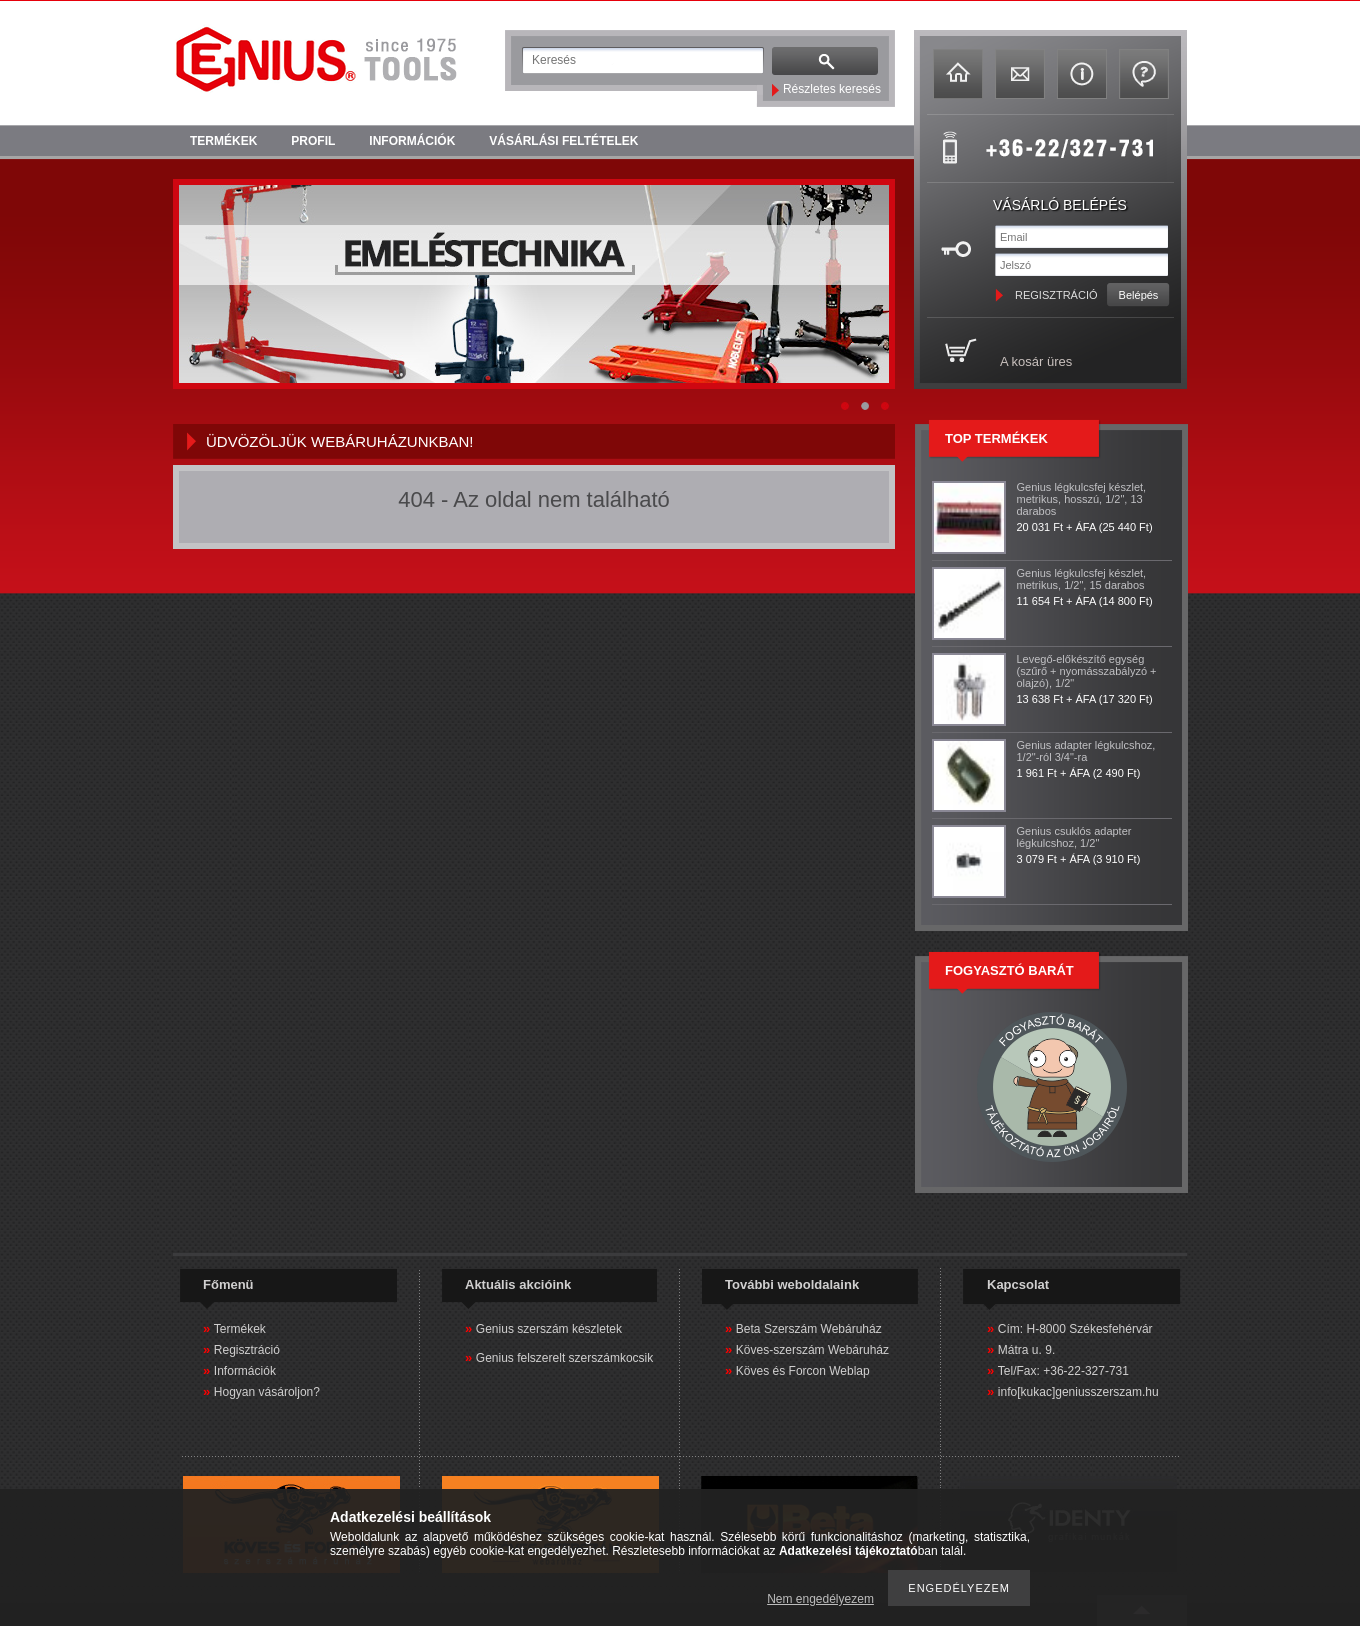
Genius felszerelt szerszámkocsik (564, 1358)
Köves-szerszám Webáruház (812, 1350)
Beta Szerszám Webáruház (809, 1329)
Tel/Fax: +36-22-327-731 (1063, 1371)
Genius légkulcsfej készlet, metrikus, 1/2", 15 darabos (1082, 579)
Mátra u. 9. (1026, 1350)
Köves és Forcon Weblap (803, 1371)
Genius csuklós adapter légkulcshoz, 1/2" (1074, 837)
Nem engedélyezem (820, 1599)
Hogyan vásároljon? (267, 1392)
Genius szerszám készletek (549, 1329)
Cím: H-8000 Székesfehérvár (1075, 1329)
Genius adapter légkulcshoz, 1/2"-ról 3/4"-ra (1086, 751)
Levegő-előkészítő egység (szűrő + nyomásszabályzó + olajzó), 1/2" (1087, 671)
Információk (245, 1371)
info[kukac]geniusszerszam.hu (1078, 1392)
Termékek (240, 1329)
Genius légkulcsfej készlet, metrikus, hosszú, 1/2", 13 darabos (1082, 499)
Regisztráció (247, 1350)
